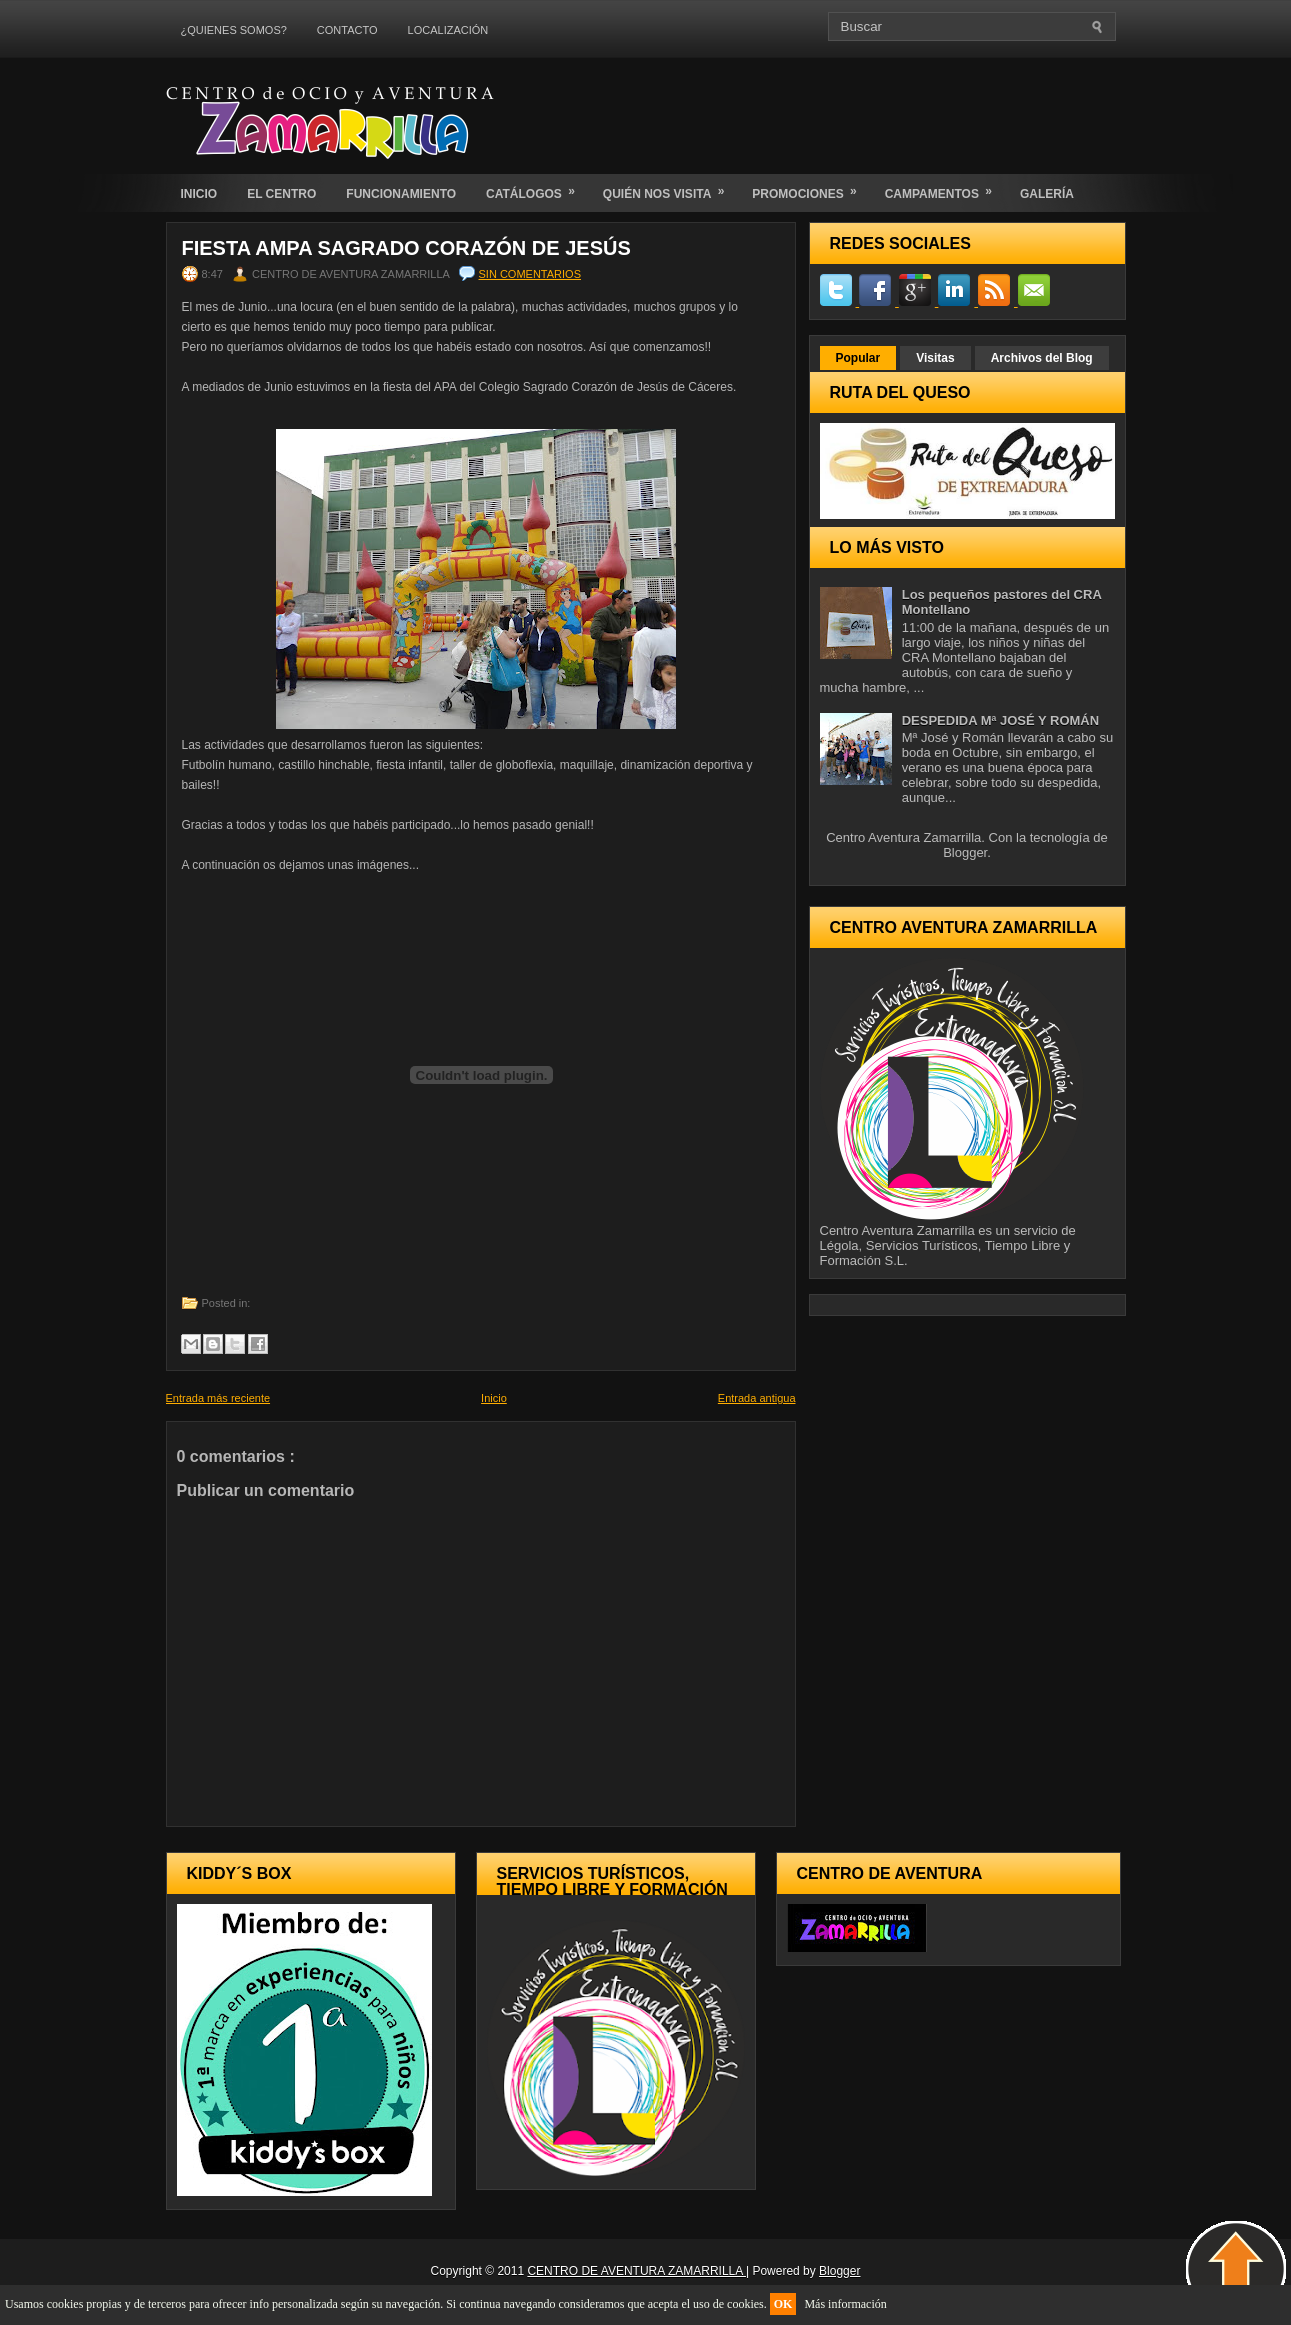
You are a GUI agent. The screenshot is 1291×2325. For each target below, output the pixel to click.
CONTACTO (347, 30)
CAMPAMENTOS (945, 187)
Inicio (494, 1398)
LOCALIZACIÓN (448, 30)
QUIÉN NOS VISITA (670, 187)
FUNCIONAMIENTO (401, 194)
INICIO (199, 194)
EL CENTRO (281, 194)
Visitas (935, 358)
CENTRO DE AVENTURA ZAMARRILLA (636, 2271)
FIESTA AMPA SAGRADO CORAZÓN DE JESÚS (406, 248)
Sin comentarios (530, 274)
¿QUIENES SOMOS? (234, 30)
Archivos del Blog (1042, 358)
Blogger (965, 852)
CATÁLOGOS (537, 187)
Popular (858, 358)
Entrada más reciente (218, 1398)
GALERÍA (1047, 194)
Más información (845, 2304)
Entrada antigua (757, 1398)
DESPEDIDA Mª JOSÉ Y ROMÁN (1000, 720)
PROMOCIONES (810, 187)
